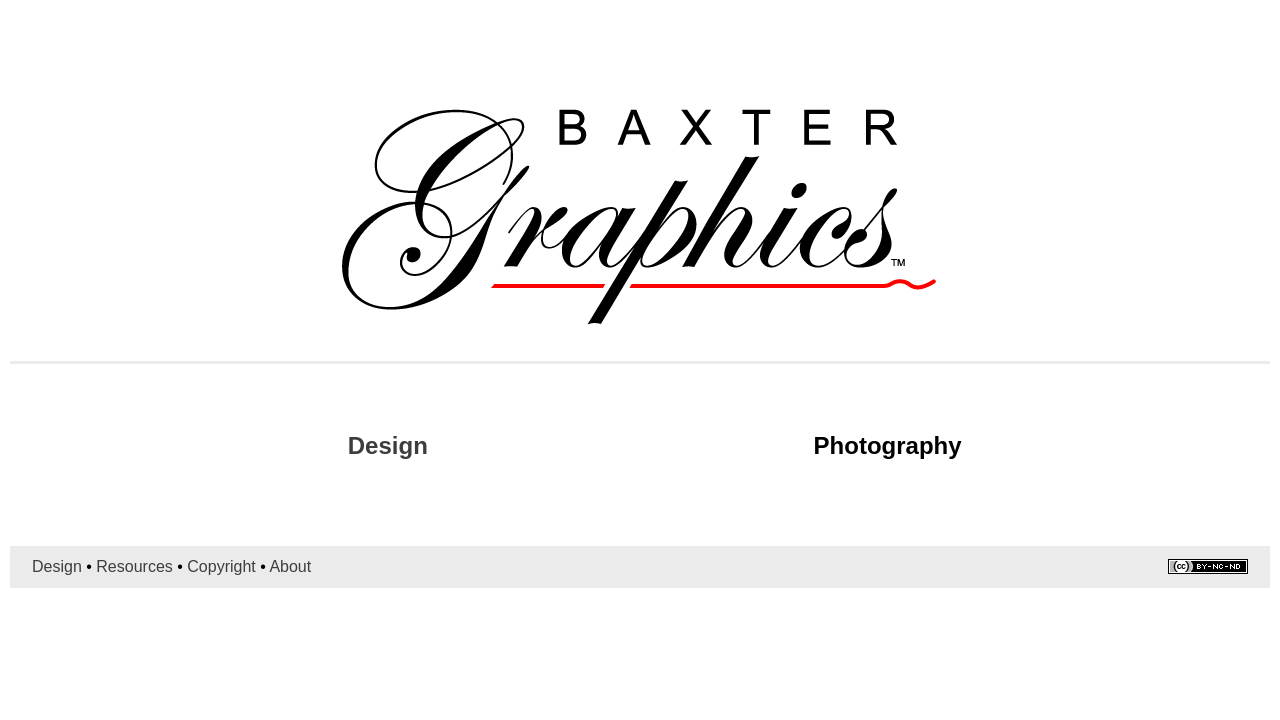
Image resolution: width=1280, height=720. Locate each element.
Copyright (221, 566)
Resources (134, 566)
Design (388, 445)
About (290, 566)
